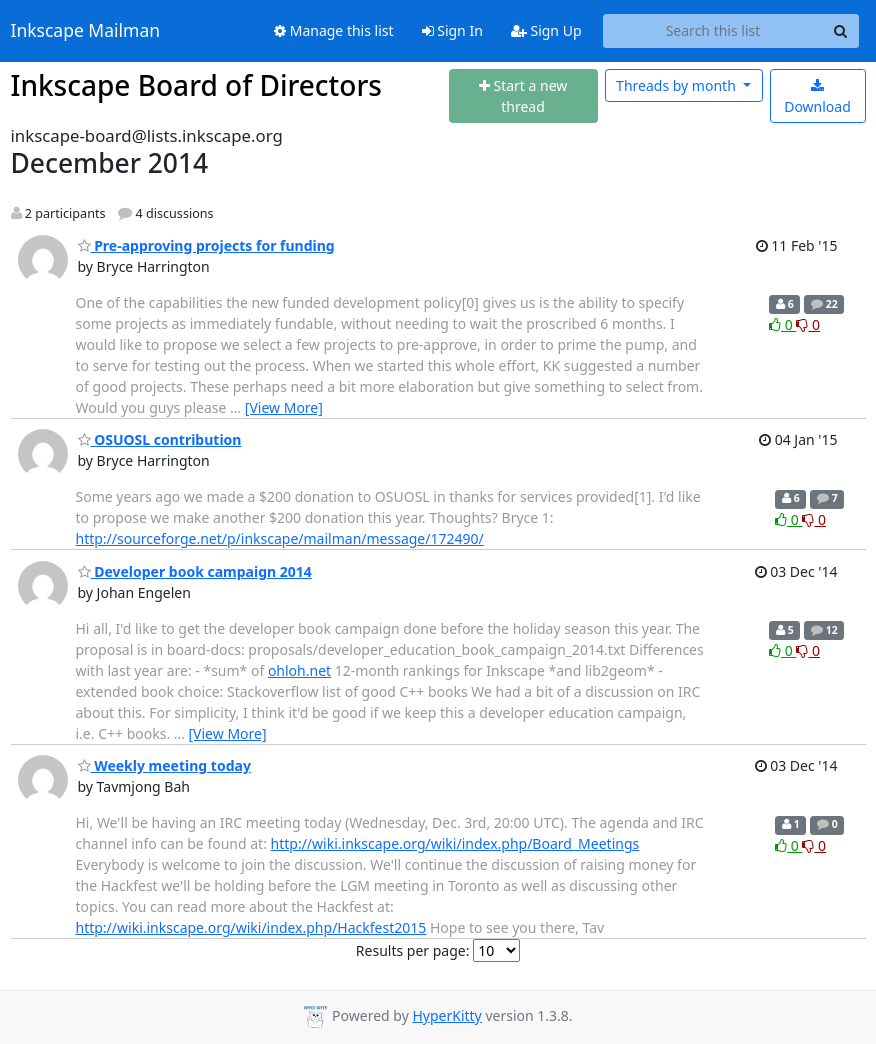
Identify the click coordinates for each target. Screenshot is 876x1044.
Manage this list (334, 30)
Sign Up (546, 30)
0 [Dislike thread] (808, 324)
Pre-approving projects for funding (206, 245)
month (677, 85)
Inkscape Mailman (86, 31)
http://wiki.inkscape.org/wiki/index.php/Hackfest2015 (251, 927)
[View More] (284, 407)
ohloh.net (299, 670)
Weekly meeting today (164, 765)
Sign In (452, 30)
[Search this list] (713, 31)
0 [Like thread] (782, 324)
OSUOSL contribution (160, 439)
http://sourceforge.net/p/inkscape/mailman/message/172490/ (280, 538)
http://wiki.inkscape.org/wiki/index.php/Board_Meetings (455, 843)
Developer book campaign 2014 (195, 571)
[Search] (841, 31)
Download (817, 97)
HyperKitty (446, 1015)
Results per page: (413, 950)
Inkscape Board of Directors (196, 85)
